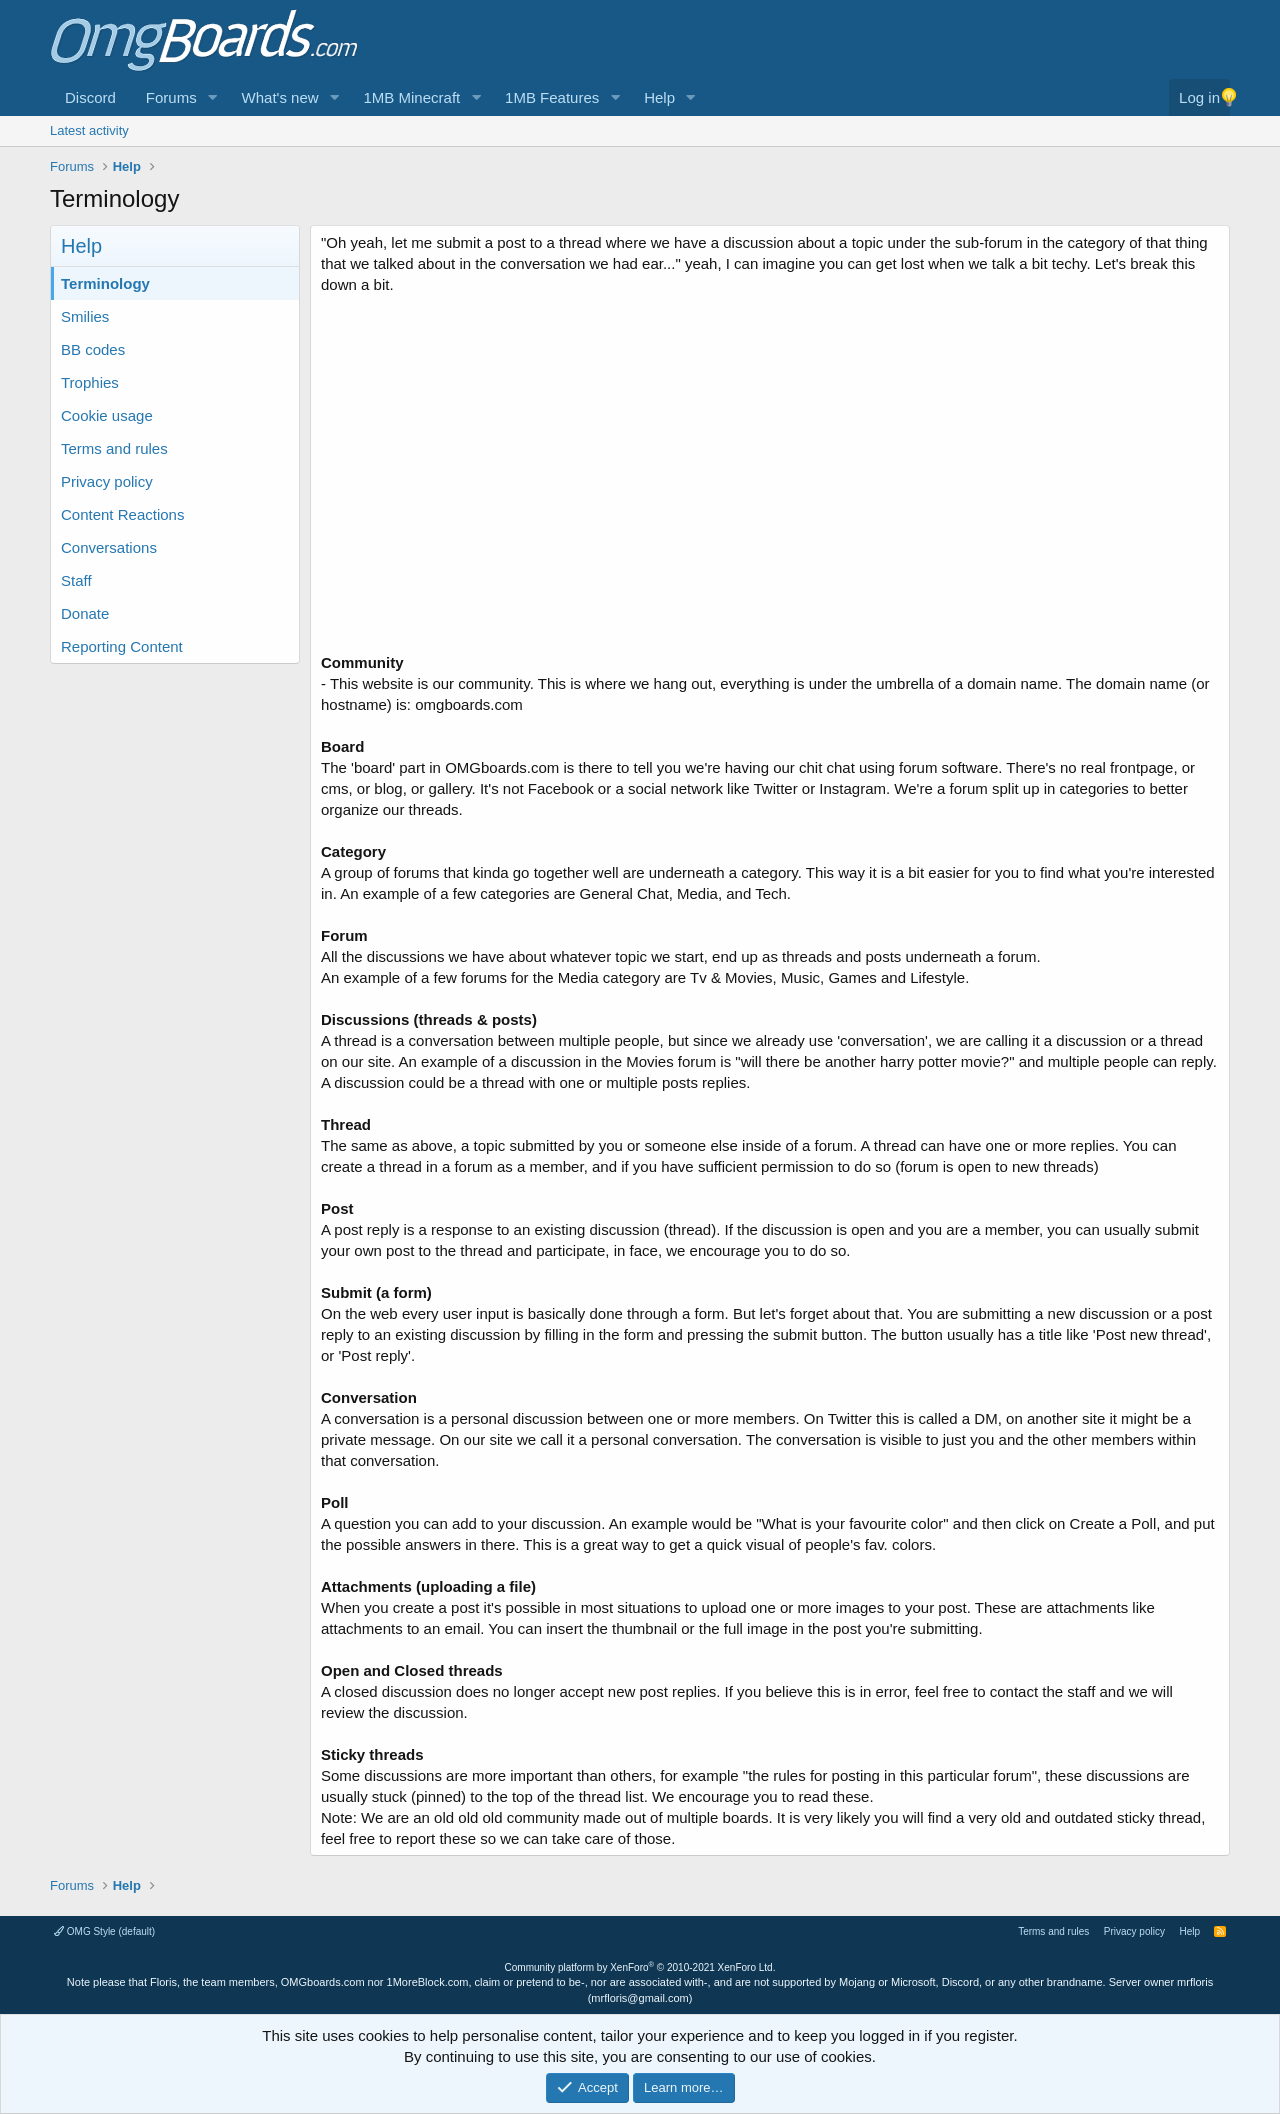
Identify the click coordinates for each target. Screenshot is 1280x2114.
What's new (280, 97)
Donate (85, 613)
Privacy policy (107, 481)
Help (659, 97)
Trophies (90, 382)
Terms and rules (114, 448)
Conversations (109, 547)
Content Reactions (122, 514)
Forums (171, 97)
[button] (213, 97)
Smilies (85, 316)
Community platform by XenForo (640, 1967)
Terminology (105, 283)
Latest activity (89, 130)
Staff (76, 580)
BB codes (93, 349)
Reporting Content (122, 646)
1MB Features (552, 97)
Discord (90, 97)
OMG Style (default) (104, 1931)
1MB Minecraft (412, 97)
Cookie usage (107, 415)
